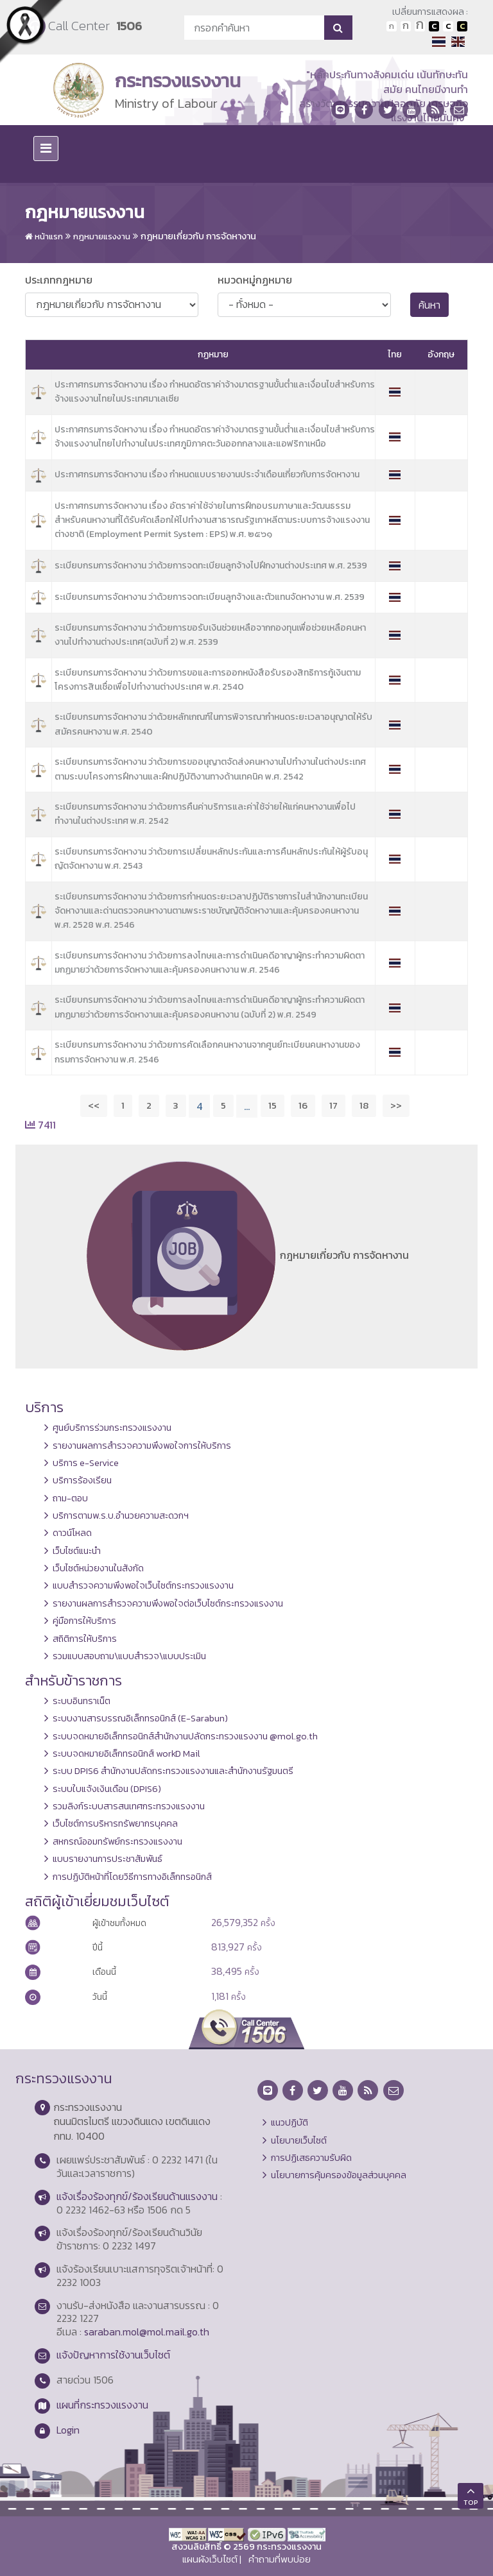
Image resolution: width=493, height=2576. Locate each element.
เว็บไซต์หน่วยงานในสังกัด (98, 1568)
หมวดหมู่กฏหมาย (255, 280)
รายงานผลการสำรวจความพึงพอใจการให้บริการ (142, 1445)
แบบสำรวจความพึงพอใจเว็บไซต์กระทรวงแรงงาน (143, 1585)
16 (302, 1105)
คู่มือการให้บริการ (84, 1621)
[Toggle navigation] (46, 148)
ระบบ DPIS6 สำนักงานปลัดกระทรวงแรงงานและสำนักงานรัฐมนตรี (173, 1771)
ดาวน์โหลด (72, 1533)
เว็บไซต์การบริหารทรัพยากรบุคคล (115, 1823)
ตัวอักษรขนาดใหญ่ (420, 26)
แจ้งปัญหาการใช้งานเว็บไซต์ (113, 2354)
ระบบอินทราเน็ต (81, 1701)
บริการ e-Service (86, 1463)
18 (363, 1105)
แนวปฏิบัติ (289, 2122)
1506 (129, 26)
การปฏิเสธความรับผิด (311, 2158)
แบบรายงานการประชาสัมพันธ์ (107, 1859)
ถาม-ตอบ (70, 1498)
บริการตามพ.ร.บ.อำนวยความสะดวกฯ (121, 1515)
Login (68, 2429)
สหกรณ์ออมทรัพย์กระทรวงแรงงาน (117, 1841)
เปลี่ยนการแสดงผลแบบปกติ (448, 26)
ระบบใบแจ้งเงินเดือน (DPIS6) (107, 1789)
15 (272, 1105)
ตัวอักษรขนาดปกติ (391, 26)
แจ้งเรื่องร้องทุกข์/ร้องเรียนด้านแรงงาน (137, 2196)
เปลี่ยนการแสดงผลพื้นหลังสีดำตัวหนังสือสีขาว (434, 26)
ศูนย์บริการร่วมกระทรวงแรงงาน (112, 1427)
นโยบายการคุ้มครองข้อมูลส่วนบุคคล (338, 2175)
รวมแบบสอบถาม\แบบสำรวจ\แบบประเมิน (129, 1656)
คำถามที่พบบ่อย (279, 2559)
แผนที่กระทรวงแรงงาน (102, 2404)
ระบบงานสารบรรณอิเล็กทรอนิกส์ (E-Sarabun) (140, 1718)
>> (396, 1105)
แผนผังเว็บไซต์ (210, 2559)
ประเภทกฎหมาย (58, 280)
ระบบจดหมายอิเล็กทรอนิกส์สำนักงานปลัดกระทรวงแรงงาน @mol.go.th (185, 1736)
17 (333, 1105)
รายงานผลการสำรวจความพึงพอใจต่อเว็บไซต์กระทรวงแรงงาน (168, 1603)
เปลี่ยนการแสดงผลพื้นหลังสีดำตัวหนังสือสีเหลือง (462, 26)
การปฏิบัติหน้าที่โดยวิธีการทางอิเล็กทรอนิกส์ (132, 1877)
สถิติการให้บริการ (85, 1639)
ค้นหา (429, 304)
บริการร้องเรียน (82, 1480)
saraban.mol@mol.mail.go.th (146, 2331)
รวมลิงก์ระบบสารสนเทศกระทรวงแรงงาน (129, 1806)
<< (93, 1105)
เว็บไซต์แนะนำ (77, 1551)
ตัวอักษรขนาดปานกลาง (406, 26)
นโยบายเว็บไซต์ (299, 2140)
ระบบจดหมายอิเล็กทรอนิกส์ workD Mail (126, 1753)
